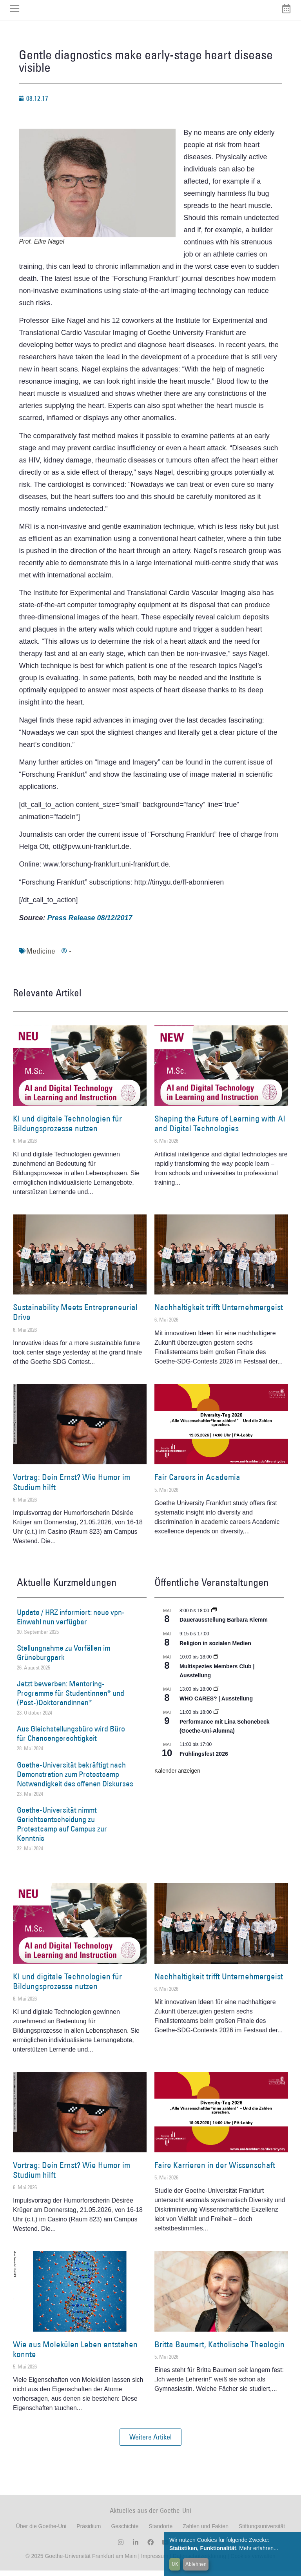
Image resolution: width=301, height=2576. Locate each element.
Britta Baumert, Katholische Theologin (219, 2350)
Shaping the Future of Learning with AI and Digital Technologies (219, 1129)
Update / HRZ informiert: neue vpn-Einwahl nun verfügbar (71, 1622)
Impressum (154, 2561)
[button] (150, 2443)
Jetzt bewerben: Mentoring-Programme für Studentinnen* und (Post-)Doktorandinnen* (70, 1698)
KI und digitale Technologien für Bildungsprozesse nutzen (67, 1129)
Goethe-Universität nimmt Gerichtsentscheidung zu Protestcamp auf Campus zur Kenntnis (62, 1829)
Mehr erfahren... (258, 2548)
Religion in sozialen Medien (215, 1649)
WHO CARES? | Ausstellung (216, 1704)
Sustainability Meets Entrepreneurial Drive (75, 1318)
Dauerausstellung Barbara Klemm (224, 1625)
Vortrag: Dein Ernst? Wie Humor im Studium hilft (71, 1488)
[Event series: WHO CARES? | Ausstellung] (216, 1695)
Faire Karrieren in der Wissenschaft (214, 2170)
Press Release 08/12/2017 (89, 923)
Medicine (40, 956)
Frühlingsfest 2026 (204, 1759)
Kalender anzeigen (177, 1776)
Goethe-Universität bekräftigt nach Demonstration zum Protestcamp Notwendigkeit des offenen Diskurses (75, 1779)
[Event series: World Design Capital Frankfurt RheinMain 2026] (216, 1718)
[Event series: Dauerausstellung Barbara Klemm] (214, 1616)
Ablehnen (196, 2563)
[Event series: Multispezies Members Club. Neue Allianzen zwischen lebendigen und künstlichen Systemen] (216, 1663)
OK (175, 2563)
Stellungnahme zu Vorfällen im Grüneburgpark (63, 1658)
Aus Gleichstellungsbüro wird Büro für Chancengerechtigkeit (71, 1739)
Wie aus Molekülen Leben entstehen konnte (75, 2355)
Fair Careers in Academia (197, 1483)
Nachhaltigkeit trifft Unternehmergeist (218, 1313)
